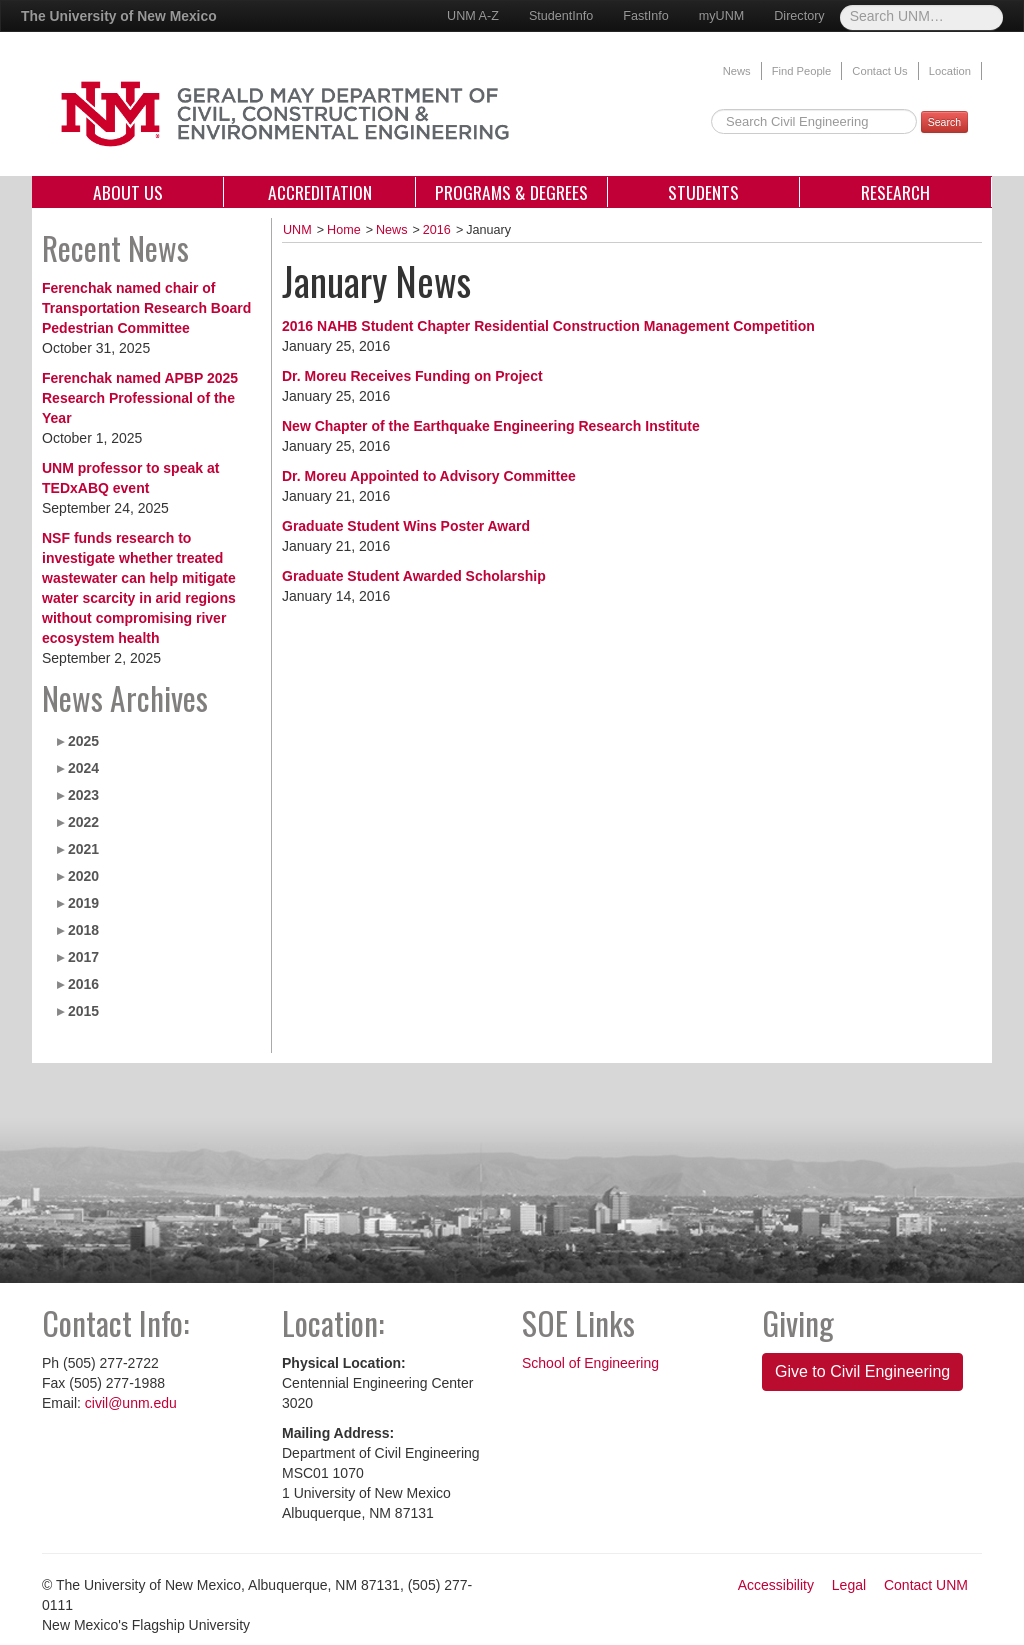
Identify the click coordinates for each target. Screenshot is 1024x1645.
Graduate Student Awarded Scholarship (414, 576)
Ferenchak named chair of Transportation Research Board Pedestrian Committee (146, 308)
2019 (83, 903)
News (737, 71)
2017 (83, 957)
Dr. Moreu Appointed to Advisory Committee (429, 476)
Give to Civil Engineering (862, 1371)
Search (944, 122)
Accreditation (320, 192)
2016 (83, 984)
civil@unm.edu (131, 1403)
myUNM (721, 16)
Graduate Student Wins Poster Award (406, 526)
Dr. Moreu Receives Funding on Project (412, 376)
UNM (297, 230)
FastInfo (646, 16)
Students (703, 192)
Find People (802, 71)
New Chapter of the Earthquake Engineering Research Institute (491, 426)
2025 (83, 741)
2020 (83, 876)
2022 (83, 822)
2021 (83, 849)
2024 (83, 768)
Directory (799, 16)
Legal (849, 1585)
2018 (83, 930)
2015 (83, 1011)
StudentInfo (561, 16)
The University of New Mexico (119, 16)
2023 (83, 795)
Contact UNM (926, 1585)
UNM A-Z (473, 16)
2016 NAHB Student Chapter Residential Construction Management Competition (548, 326)
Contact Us (879, 71)
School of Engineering (590, 1363)
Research (895, 192)
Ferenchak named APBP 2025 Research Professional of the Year (140, 398)
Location (950, 71)
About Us (128, 192)
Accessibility (776, 1585)
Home (344, 230)
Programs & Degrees (511, 192)
